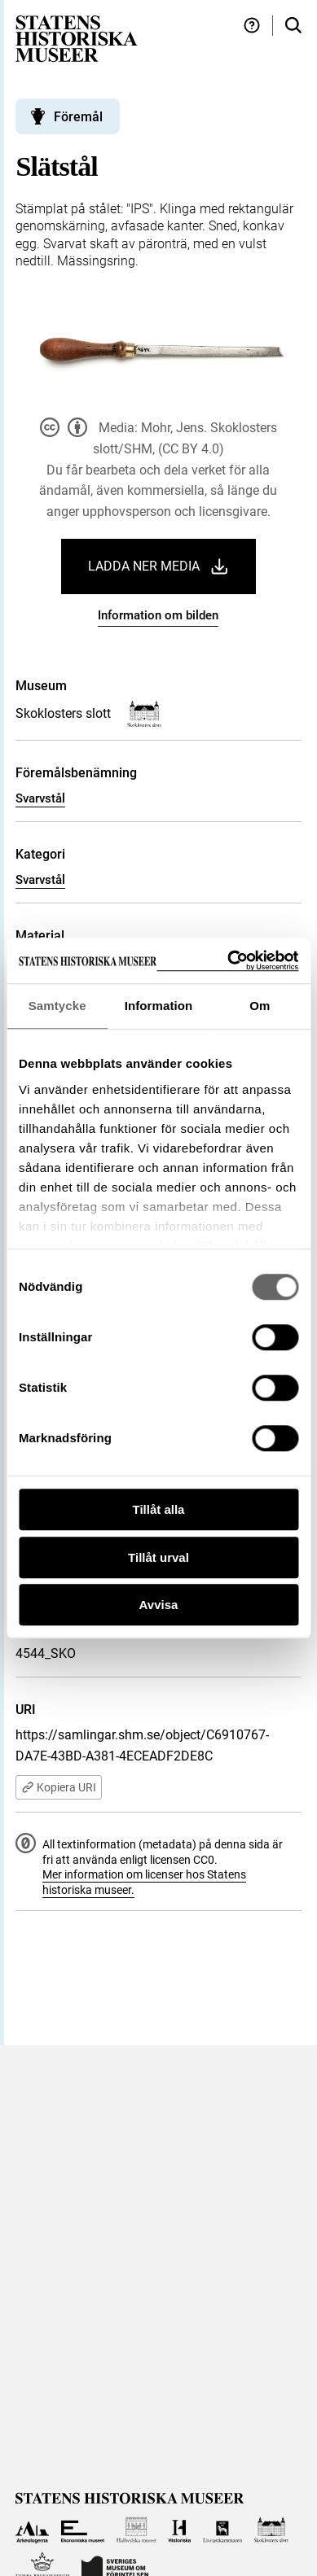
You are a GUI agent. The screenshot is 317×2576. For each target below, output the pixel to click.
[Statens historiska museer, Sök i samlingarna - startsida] (76, 37)
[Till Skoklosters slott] (271, 2530)
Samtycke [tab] (57, 1005)
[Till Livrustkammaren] (222, 2530)
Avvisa (158, 1605)
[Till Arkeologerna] (32, 2530)
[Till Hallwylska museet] (136, 2530)
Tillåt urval (158, 1557)
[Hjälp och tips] (252, 25)
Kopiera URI (58, 1787)
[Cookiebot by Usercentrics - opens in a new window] (227, 961)
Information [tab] (159, 1005)
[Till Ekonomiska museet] (82, 2530)
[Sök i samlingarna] (293, 25)
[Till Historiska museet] (180, 2530)
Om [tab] (259, 1005)
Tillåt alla (159, 1509)
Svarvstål (40, 798)
